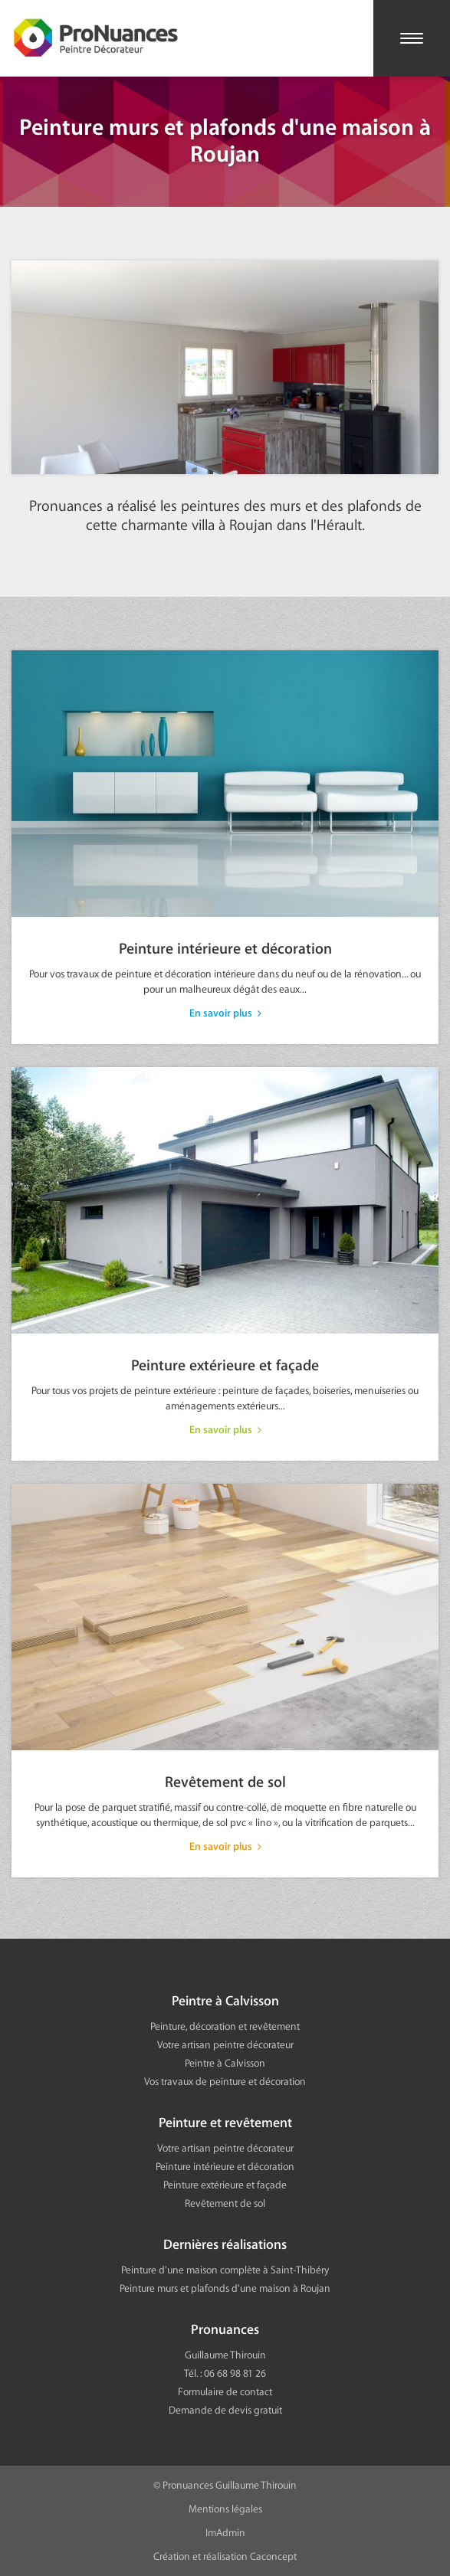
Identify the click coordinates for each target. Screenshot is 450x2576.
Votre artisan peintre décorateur (225, 2045)
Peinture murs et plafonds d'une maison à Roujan (225, 2288)
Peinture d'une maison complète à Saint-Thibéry (225, 2270)
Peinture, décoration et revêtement (225, 2026)
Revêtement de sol (225, 1680)
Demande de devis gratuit (225, 2410)
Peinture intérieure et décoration (225, 847)
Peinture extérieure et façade (225, 1264)
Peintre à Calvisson (225, 2063)
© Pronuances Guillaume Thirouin (225, 2485)
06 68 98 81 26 (235, 2373)
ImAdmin (225, 2532)
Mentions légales (225, 2509)
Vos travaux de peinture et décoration (225, 2081)
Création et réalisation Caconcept (225, 2556)
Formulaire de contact (225, 2392)
